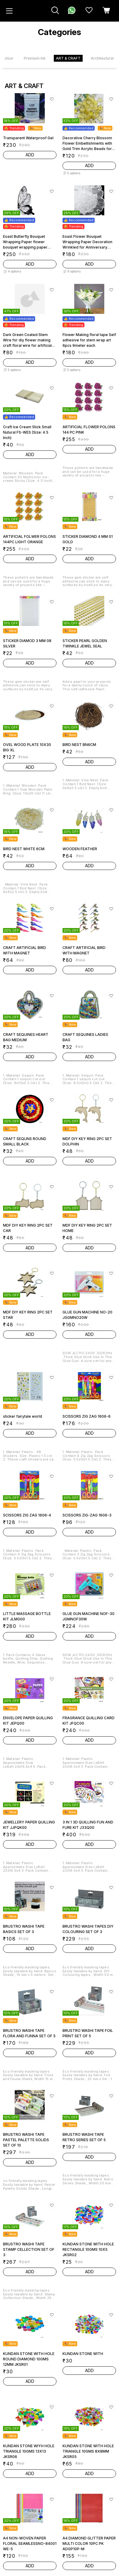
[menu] (9, 10)
